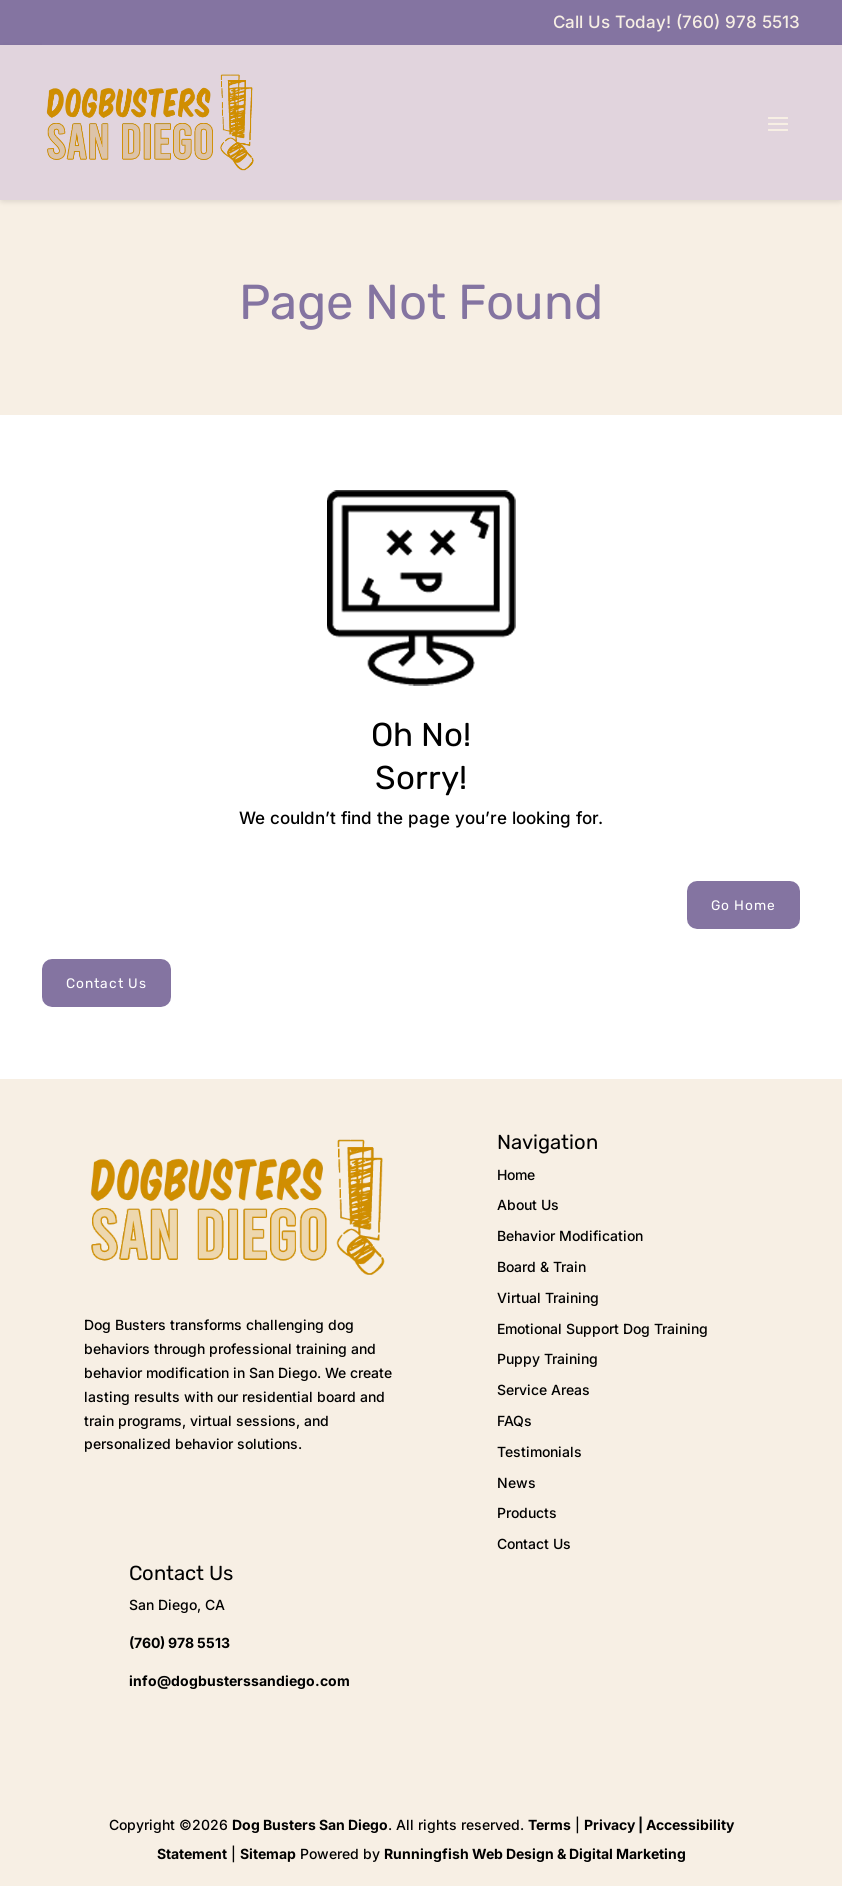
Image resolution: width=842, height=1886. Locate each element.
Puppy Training (547, 1358)
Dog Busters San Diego (310, 1824)
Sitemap (268, 1853)
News (516, 1482)
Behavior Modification (570, 1235)
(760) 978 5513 (179, 1642)
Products (527, 1512)
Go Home (743, 905)
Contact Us (106, 983)
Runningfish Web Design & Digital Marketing (535, 1853)
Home (516, 1174)
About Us (528, 1204)
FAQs (514, 1420)
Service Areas (543, 1389)
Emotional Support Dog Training (602, 1328)
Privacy (609, 1824)
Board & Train (541, 1266)
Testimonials (539, 1451)
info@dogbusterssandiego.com (239, 1680)
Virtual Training (548, 1297)
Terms (549, 1824)
